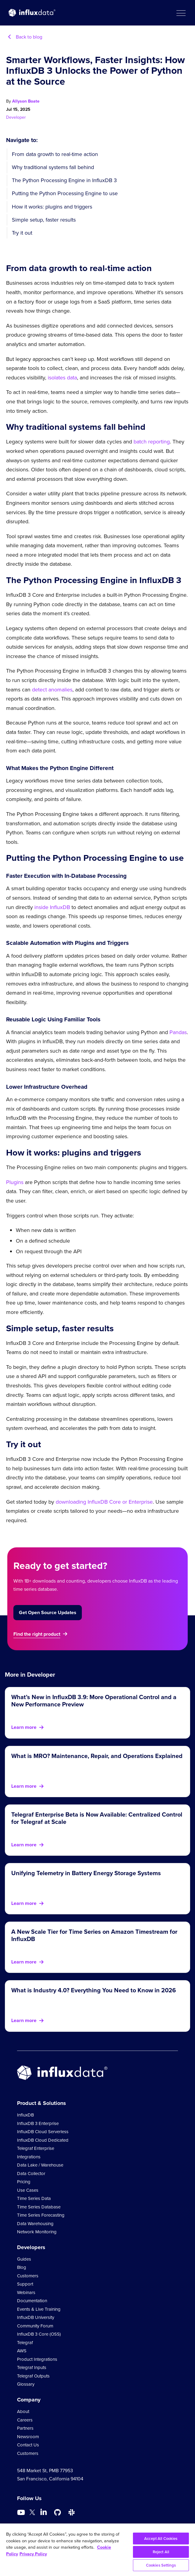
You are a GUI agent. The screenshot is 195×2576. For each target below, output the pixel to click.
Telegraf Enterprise (35, 2148)
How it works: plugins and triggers (52, 207)
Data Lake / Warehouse (40, 2165)
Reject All (161, 2552)
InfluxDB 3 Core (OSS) (39, 2334)
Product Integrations (37, 2359)
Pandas (178, 1032)
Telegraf (25, 2342)
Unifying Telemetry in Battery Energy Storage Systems (86, 1873)
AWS (21, 2350)
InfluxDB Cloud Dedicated (42, 2140)
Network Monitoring (37, 2231)
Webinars (26, 2292)
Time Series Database (39, 2207)
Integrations (28, 2156)
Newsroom (28, 2436)
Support (25, 2284)
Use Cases (27, 2190)
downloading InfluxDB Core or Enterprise (104, 1502)
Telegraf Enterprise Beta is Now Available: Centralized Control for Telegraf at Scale (96, 1818)
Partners (25, 2428)
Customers (27, 2275)
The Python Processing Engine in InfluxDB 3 (64, 180)
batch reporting (152, 442)
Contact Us (28, 2445)
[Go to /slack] (71, 2512)
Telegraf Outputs (33, 2376)
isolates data (62, 378)
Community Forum (35, 2326)
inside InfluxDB (52, 907)
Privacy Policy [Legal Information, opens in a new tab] (33, 2554)
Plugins (14, 1182)
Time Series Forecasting (40, 2215)
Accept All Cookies (160, 2538)
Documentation (32, 2300)
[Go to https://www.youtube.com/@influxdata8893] (21, 2512)
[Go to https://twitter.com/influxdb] (32, 2513)
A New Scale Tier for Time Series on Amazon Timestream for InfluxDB (94, 1935)
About (23, 2411)
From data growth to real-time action (55, 154)
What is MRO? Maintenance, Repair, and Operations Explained (97, 1755)
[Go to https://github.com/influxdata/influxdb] (57, 2512)
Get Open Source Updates (47, 1612)
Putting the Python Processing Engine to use (65, 193)
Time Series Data (34, 2198)
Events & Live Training (39, 2309)
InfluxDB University (35, 2317)
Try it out (22, 233)
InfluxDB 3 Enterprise (38, 2123)
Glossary (25, 2384)
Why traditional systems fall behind (53, 167)
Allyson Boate (26, 101)
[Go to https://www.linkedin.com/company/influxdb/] (43, 2511)
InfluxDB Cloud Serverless (42, 2131)
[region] (97, 2549)
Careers (25, 2420)
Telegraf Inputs (31, 2367)
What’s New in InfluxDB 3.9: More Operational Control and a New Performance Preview (93, 1700)
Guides (24, 2259)
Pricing (23, 2181)
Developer (16, 117)
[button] (181, 13)
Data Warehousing (35, 2223)
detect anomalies (52, 690)
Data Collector (31, 2173)
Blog (21, 2267)
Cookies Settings (161, 2565)
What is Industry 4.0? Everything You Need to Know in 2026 (93, 1990)
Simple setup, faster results (44, 220)
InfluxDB (25, 2115)
